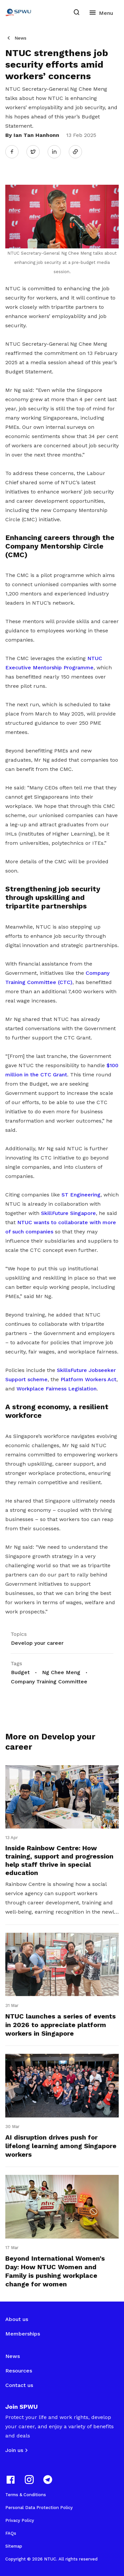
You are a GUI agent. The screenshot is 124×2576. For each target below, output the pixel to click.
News (20, 38)
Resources (18, 2371)
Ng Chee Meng (61, 1672)
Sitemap (13, 2546)
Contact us (19, 2385)
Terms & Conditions (25, 2494)
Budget (20, 1672)
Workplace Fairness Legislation (57, 1388)
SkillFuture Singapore (68, 1213)
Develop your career (37, 1643)
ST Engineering (81, 1195)
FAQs (10, 2533)
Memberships (22, 2334)
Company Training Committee (49, 1681)
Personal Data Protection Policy (39, 2507)
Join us (14, 2450)
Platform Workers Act (88, 1379)
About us (16, 2319)
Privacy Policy (19, 2520)
